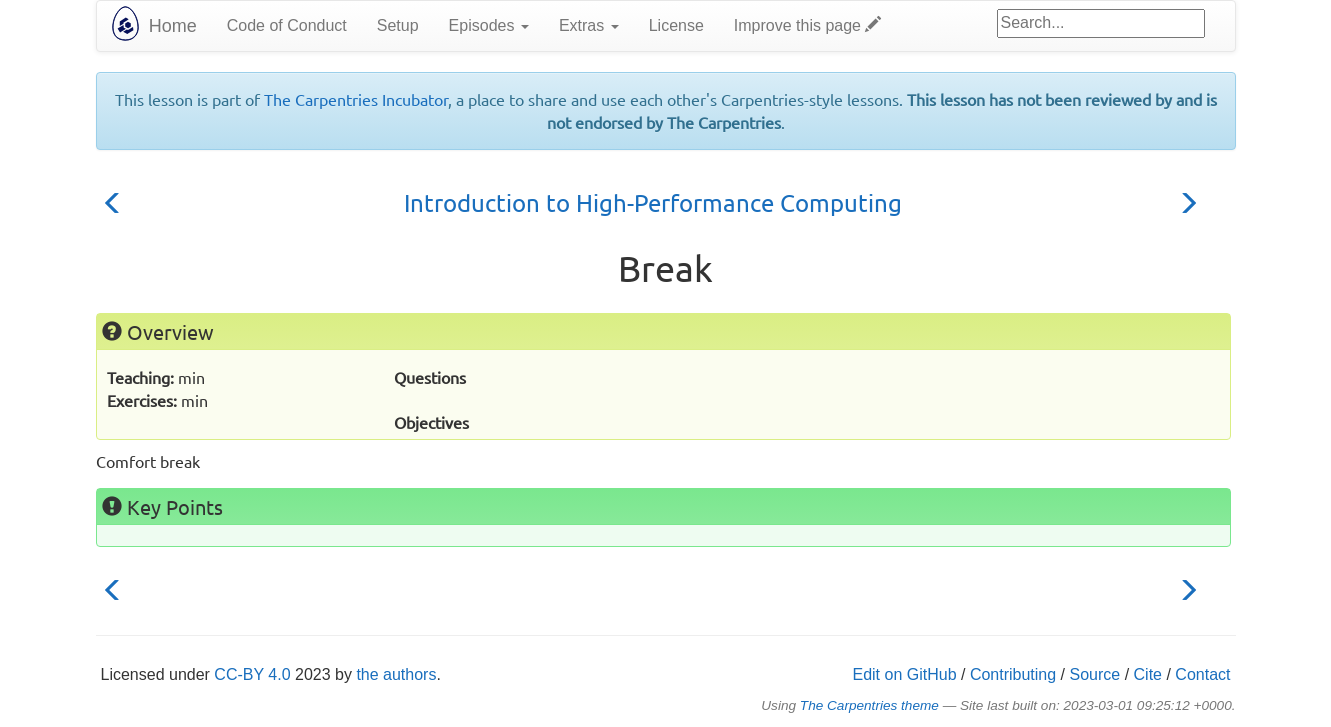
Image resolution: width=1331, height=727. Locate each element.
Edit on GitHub (904, 674)
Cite (1148, 674)
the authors (396, 674)
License (676, 25)
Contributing (1013, 674)
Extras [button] (589, 25)
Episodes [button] (489, 25)
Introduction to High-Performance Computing (653, 202)
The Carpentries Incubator (356, 99)
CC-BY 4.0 (252, 674)
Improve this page (808, 25)
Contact (1202, 674)
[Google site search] (1101, 23)
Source (1095, 674)
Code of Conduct (287, 25)
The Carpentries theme (869, 705)
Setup (398, 25)
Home (173, 26)
